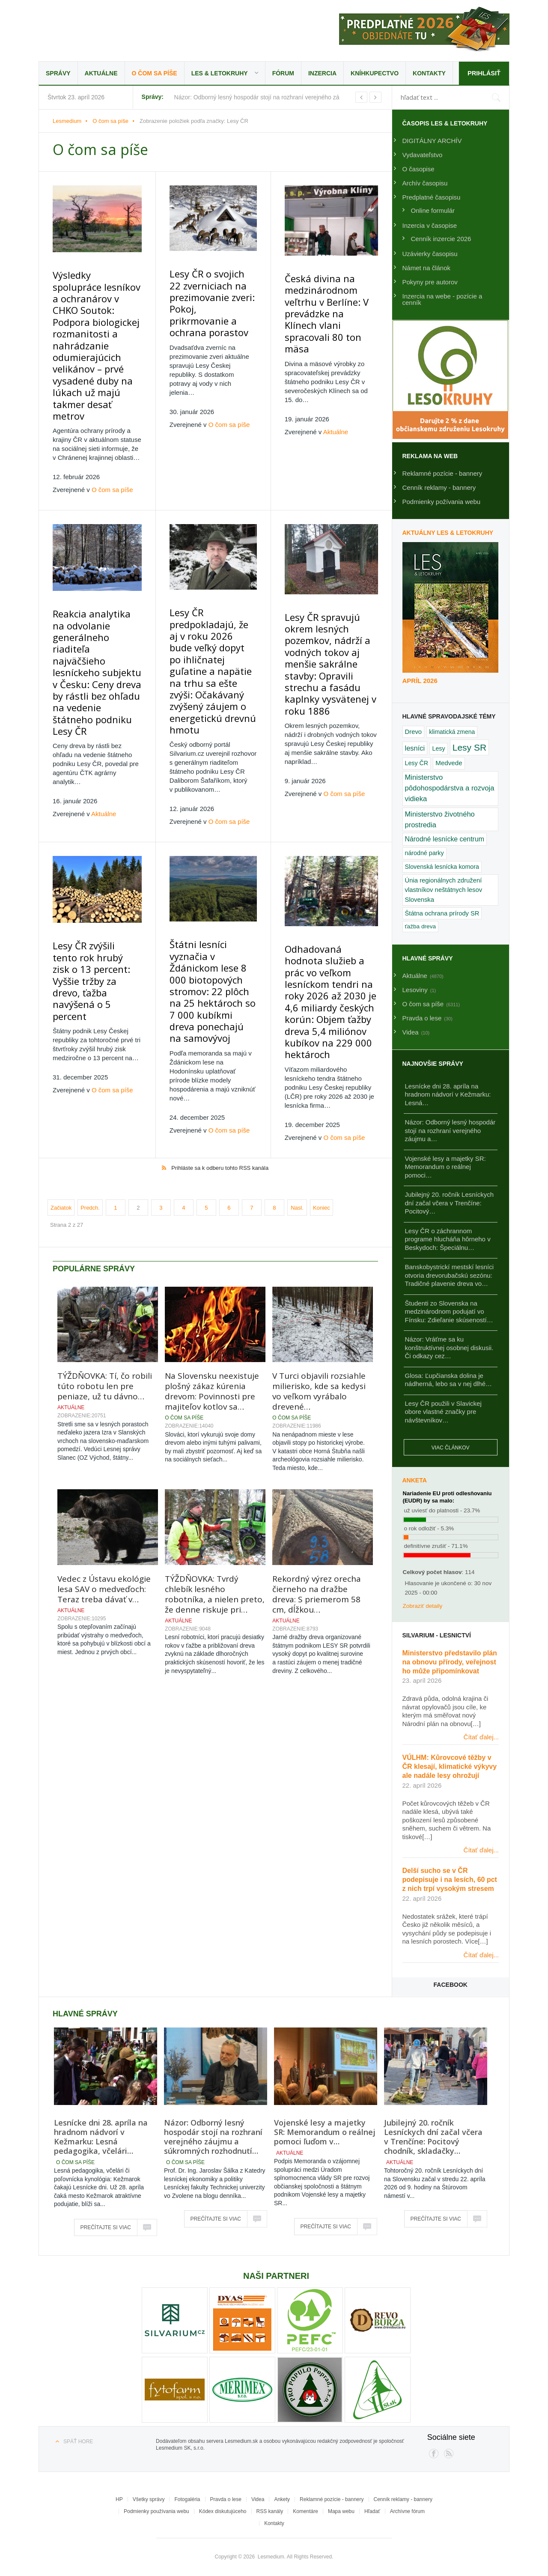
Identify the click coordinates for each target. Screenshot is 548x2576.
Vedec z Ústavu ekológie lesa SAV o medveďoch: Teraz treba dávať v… (104, 1481)
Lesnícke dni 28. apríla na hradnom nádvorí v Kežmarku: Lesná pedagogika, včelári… (101, 2136)
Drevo (413, 731)
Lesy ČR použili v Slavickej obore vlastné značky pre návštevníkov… (443, 1412)
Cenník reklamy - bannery (439, 487)
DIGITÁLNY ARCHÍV (432, 140)
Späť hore (78, 2442)
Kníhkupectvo (375, 73)
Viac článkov (451, 1448)
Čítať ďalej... (481, 1737)
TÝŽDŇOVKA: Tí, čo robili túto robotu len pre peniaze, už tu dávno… (104, 1278)
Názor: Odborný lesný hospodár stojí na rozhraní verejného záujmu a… (450, 1130)
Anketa (414, 1480)
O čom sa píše (154, 73)
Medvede (448, 762)
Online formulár (433, 210)
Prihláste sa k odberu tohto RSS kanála (219, 1059)
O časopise (418, 169)
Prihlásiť (483, 73)
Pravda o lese (225, 2499)
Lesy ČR (417, 763)
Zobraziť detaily (423, 1606)
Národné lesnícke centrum (444, 839)
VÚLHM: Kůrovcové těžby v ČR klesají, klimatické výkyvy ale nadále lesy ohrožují (449, 1766)
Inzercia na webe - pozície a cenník (442, 299)
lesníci (415, 748)
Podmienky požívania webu (441, 501)
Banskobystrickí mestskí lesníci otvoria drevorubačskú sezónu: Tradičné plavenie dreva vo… (449, 1275)
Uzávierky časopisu (430, 253)
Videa (257, 2499)
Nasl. (297, 1099)
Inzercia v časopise (429, 225)
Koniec (321, 1099)
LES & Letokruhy (219, 73)
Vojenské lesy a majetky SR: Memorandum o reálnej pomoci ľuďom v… (324, 2132)
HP (119, 2499)
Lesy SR (469, 747)
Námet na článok (426, 267)
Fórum (283, 73)
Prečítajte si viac (105, 2227)
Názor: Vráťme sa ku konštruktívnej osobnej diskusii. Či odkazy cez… (449, 1348)
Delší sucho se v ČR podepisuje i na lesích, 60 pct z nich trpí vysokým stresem (449, 1879)
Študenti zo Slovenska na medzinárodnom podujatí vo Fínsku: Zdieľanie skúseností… (449, 1312)
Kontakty (429, 73)
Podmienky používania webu (156, 2511)
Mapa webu (341, 2511)
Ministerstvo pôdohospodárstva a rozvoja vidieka (449, 788)
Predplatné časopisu (431, 197)
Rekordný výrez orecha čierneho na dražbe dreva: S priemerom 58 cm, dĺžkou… (316, 1486)
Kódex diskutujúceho (223, 2511)
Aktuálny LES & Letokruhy (448, 532)
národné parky (424, 853)
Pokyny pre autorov (430, 282)
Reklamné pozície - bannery (442, 473)
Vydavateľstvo (422, 154)
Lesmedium (113, 29)
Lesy (438, 748)
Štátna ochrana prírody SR (442, 913)
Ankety (282, 2499)
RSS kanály (269, 2511)
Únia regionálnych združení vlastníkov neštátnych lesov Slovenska (443, 890)
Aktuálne (101, 73)
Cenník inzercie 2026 (441, 238)
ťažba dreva (420, 926)
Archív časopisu (425, 183)
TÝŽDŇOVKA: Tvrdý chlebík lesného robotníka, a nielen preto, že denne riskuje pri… (215, 1486)
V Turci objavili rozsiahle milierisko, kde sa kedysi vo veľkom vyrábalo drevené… (319, 1283)
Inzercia (322, 73)
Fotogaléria (187, 2499)
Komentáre (305, 2511)
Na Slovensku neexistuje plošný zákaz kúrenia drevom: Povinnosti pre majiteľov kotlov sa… (212, 1283)
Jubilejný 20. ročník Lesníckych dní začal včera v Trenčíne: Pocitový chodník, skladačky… (433, 2136)
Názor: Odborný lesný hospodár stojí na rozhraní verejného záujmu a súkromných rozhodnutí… (213, 2136)
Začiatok (61, 1099)
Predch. (90, 1099)
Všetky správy (149, 2499)
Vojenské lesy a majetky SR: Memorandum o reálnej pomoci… (445, 1167)
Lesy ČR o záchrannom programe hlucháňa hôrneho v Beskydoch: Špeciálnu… (448, 1239)
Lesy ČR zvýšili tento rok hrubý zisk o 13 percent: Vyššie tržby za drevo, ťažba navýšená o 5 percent (97, 887)
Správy (58, 73)
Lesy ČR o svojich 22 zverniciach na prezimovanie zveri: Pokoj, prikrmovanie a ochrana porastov (210, 294)
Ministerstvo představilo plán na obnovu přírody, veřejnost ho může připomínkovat (449, 1662)
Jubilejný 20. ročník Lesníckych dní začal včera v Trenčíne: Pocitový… (449, 1203)
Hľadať (372, 2511)
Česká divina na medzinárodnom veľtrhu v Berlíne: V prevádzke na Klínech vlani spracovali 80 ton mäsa (332, 295)
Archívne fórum (407, 2511)
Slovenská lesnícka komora (442, 866)
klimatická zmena (452, 731)
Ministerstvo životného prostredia (440, 819)
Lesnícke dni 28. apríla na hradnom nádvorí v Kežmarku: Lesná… (448, 1094)
